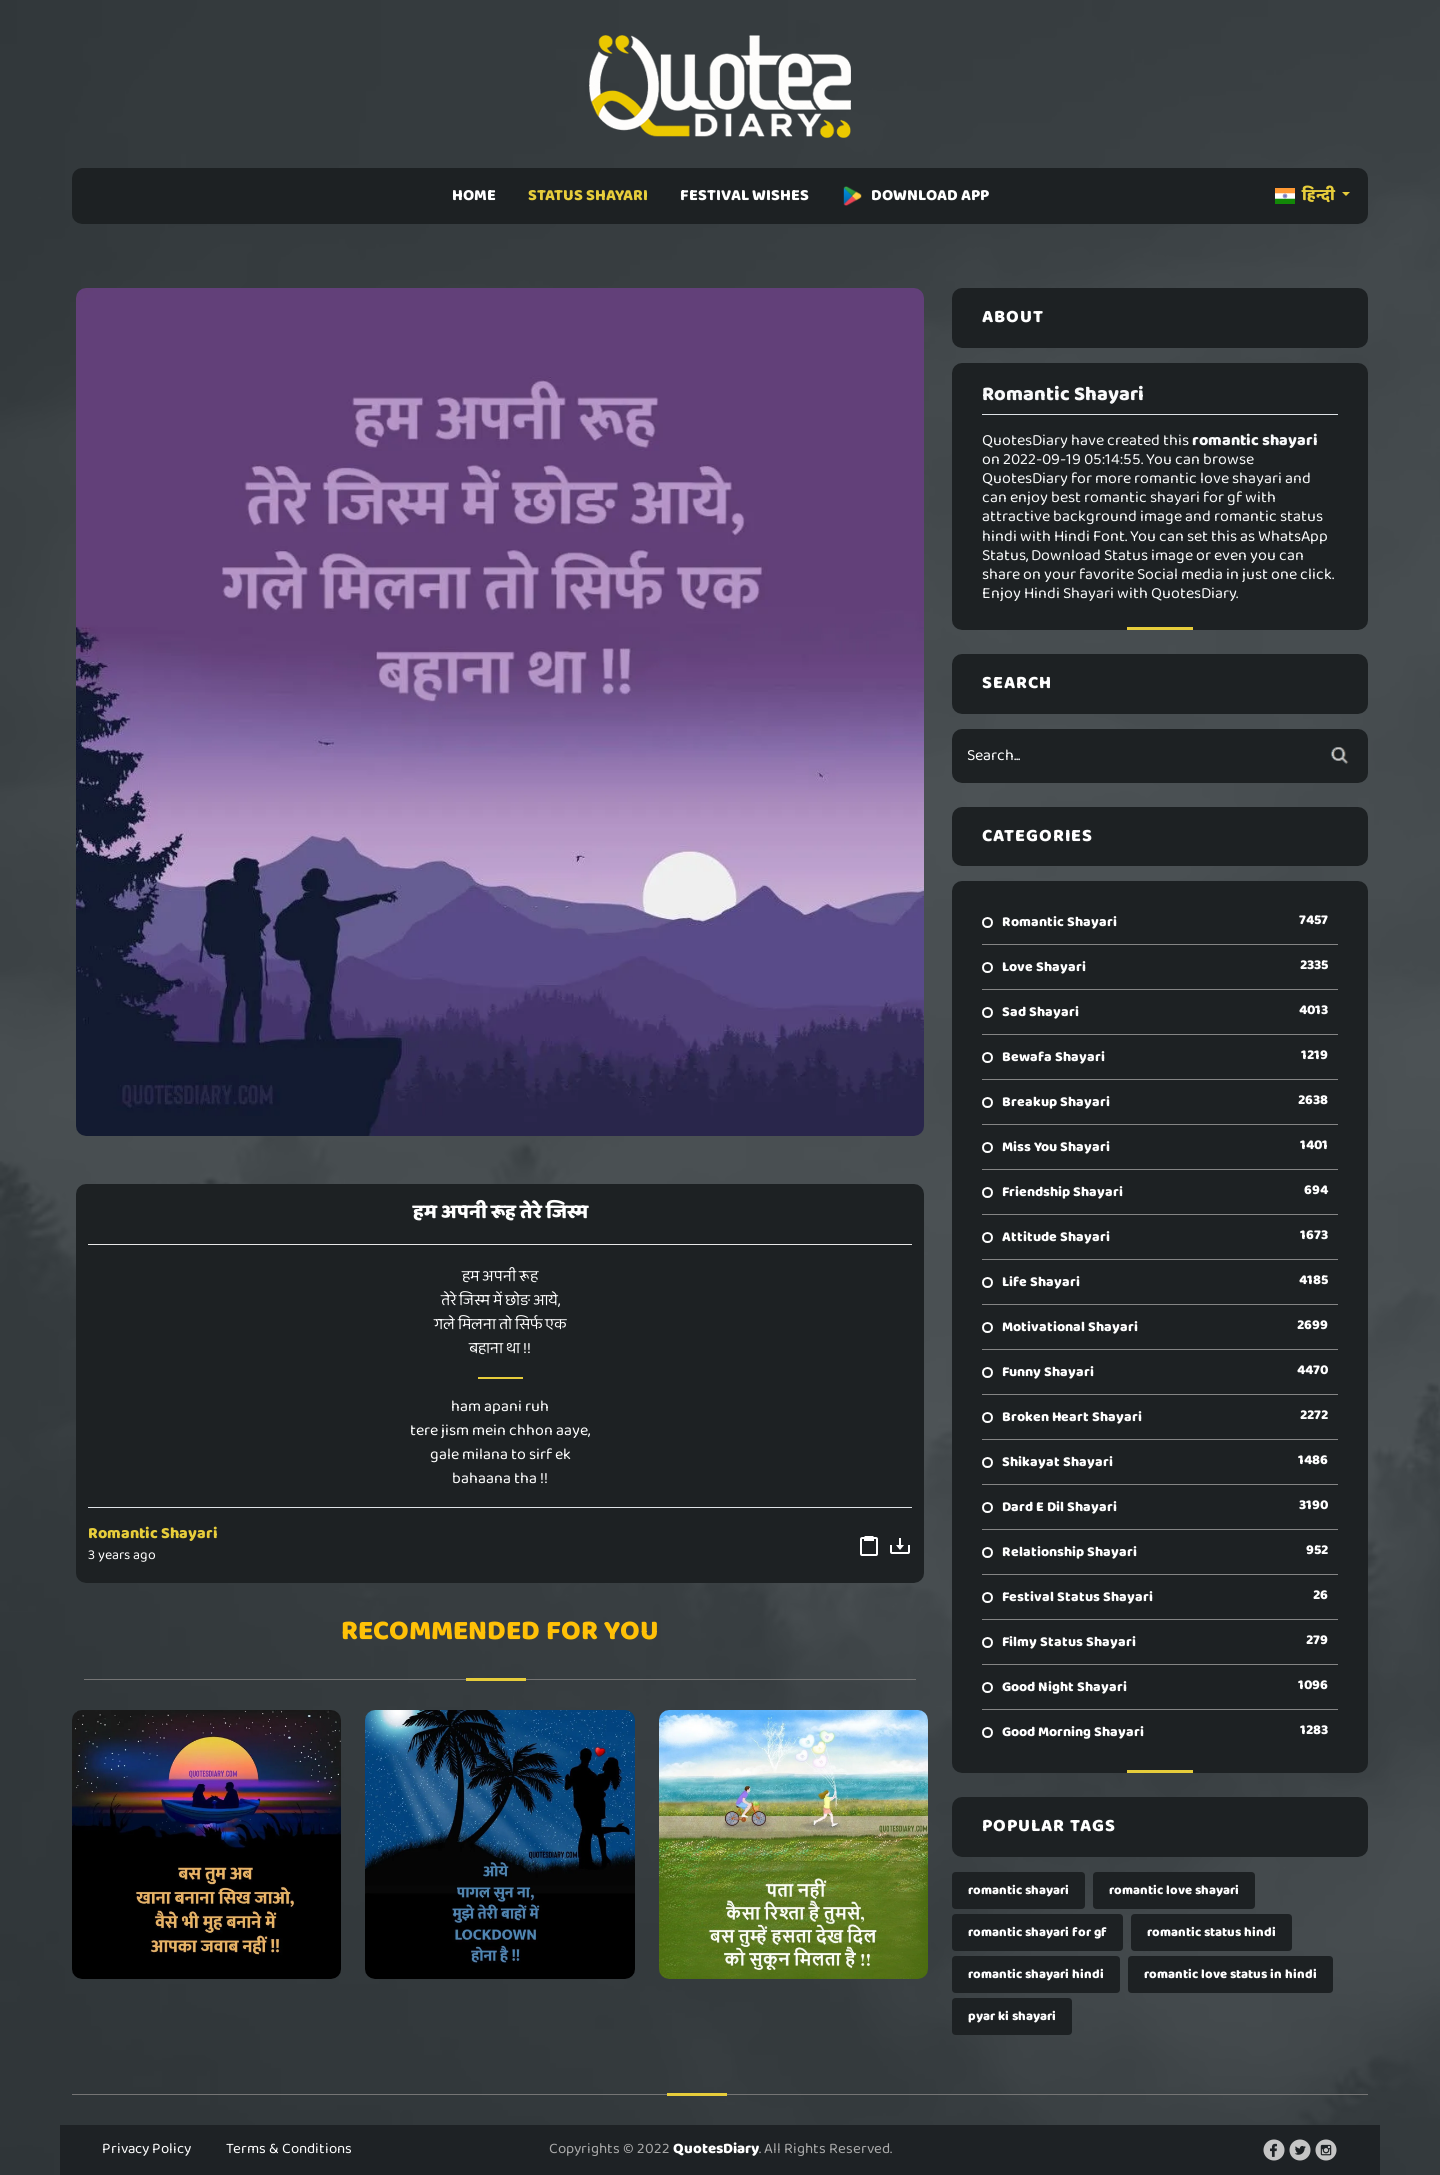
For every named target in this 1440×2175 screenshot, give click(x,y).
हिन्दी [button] (1306, 195)
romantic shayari (1018, 1890)
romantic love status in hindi (1230, 1974)
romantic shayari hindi (1036, 1974)
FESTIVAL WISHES (744, 195)
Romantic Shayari (153, 1533)
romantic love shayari (1174, 1890)
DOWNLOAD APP (915, 195)
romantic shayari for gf (1037, 1932)
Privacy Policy (146, 2149)
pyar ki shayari (1012, 2016)
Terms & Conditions (289, 2149)
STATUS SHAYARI (588, 195)
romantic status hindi (1211, 1932)
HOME (474, 195)
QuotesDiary (716, 2149)
